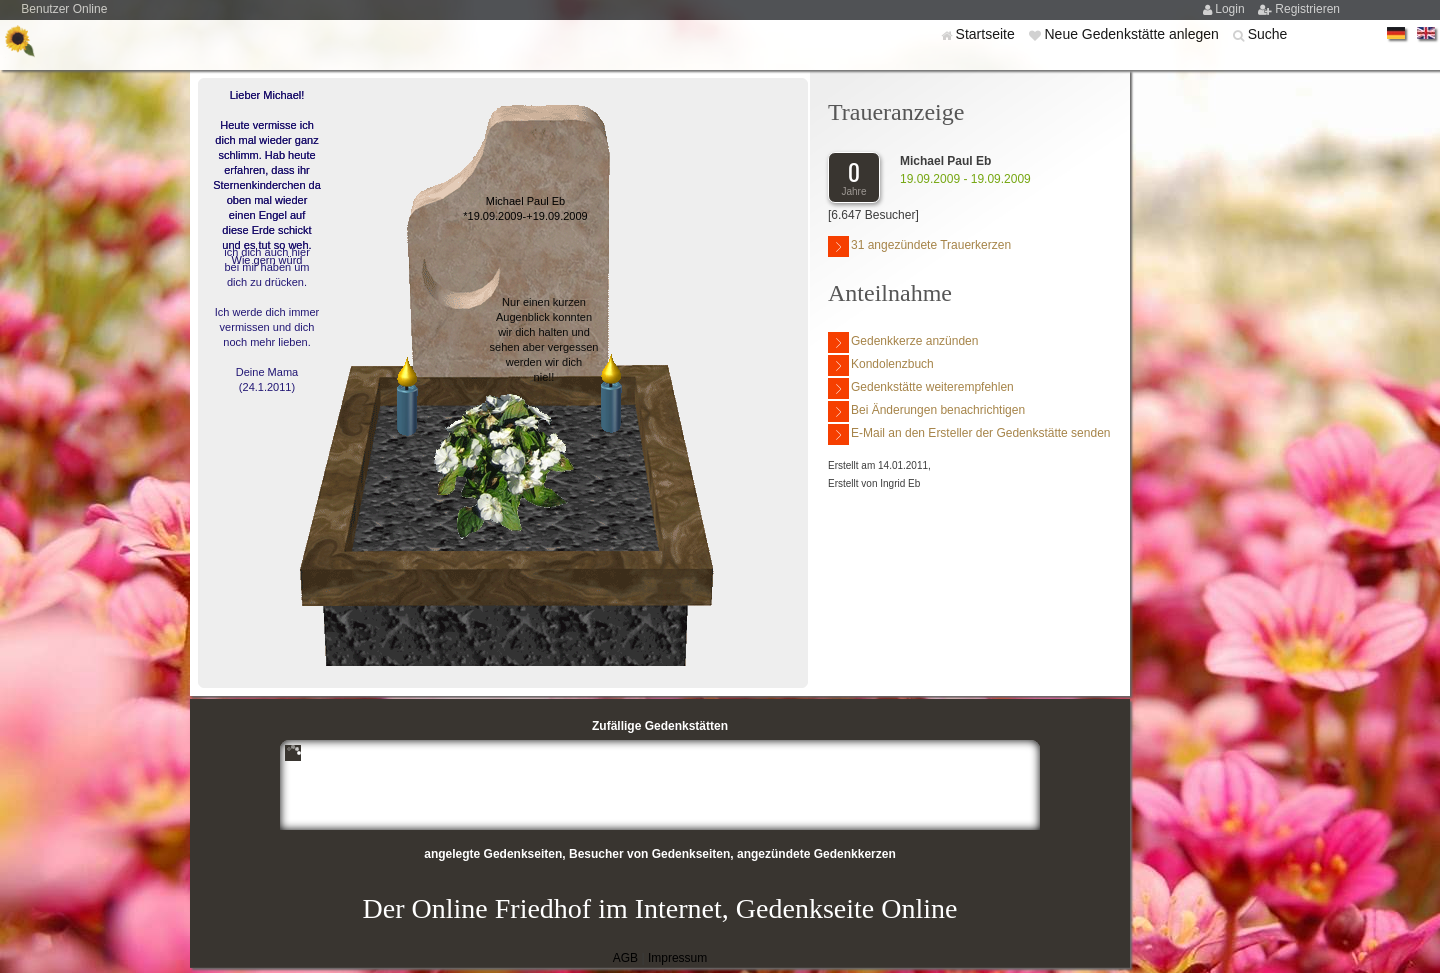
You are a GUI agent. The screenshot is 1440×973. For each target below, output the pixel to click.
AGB (625, 958)
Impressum (677, 958)
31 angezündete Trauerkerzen (919, 246)
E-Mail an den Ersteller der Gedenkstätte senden (969, 434)
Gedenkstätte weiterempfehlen (921, 388)
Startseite (987, 34)
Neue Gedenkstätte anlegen (1133, 34)
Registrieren (1307, 9)
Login (1231, 9)
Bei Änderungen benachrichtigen (926, 411)
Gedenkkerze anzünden (903, 342)
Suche (1268, 34)
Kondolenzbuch (881, 365)
